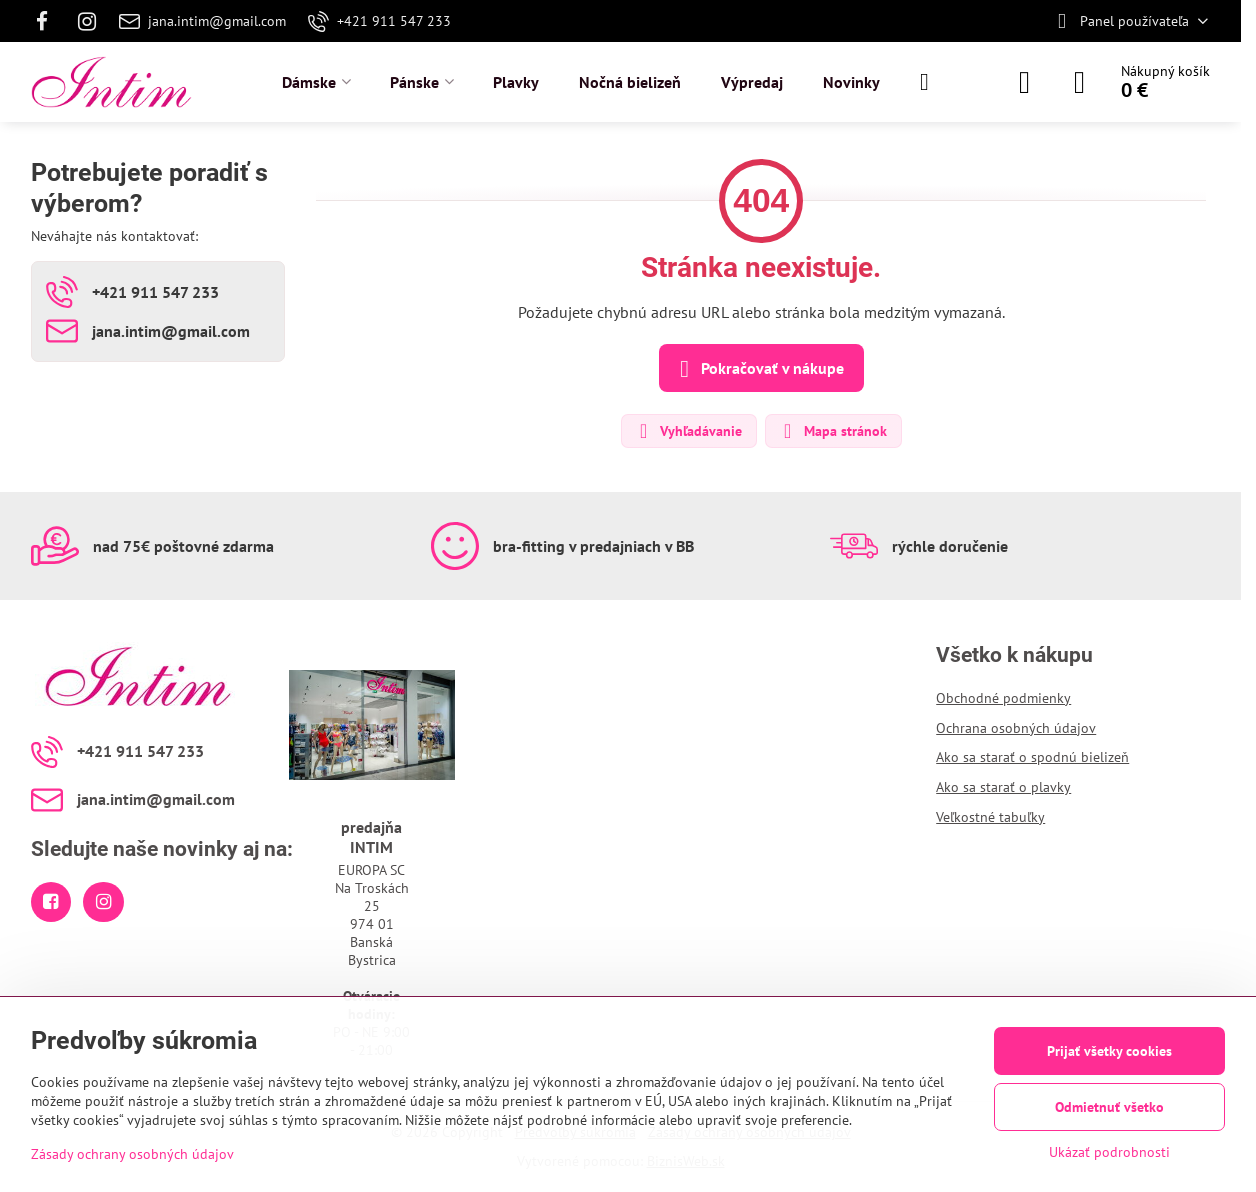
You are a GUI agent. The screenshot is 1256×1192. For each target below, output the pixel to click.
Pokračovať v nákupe (758, 369)
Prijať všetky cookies (1109, 1051)
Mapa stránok (832, 431)
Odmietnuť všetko (1109, 1107)
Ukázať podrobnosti (1109, 1152)
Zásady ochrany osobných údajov (132, 1154)
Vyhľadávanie (688, 431)
